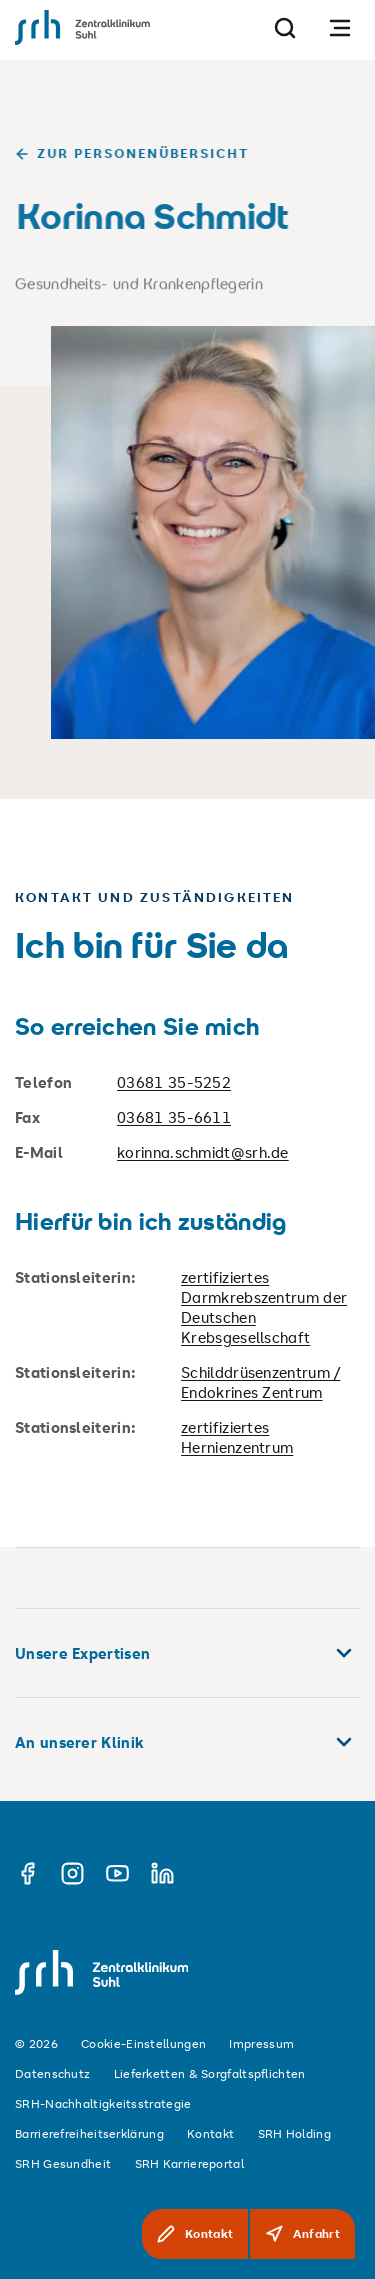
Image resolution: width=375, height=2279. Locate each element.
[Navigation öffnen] (340, 27)
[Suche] (285, 27)
